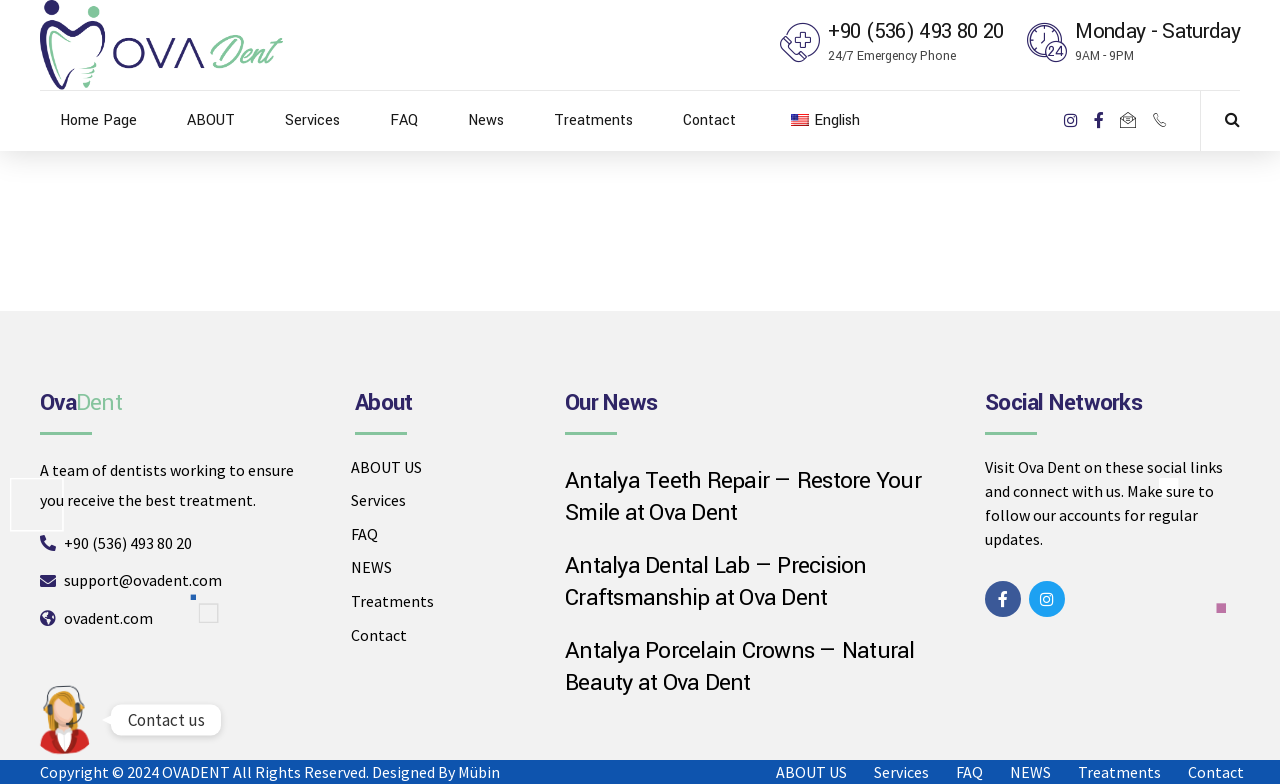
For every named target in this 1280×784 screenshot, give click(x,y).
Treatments (593, 120)
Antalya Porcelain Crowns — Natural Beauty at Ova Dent (740, 667)
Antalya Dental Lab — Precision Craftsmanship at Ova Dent (716, 582)
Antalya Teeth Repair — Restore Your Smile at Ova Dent (743, 497)
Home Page (98, 120)
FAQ (404, 120)
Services (312, 120)
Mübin (479, 772)
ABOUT (211, 120)
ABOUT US (386, 467)
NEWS (371, 567)
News (486, 120)
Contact (709, 120)
